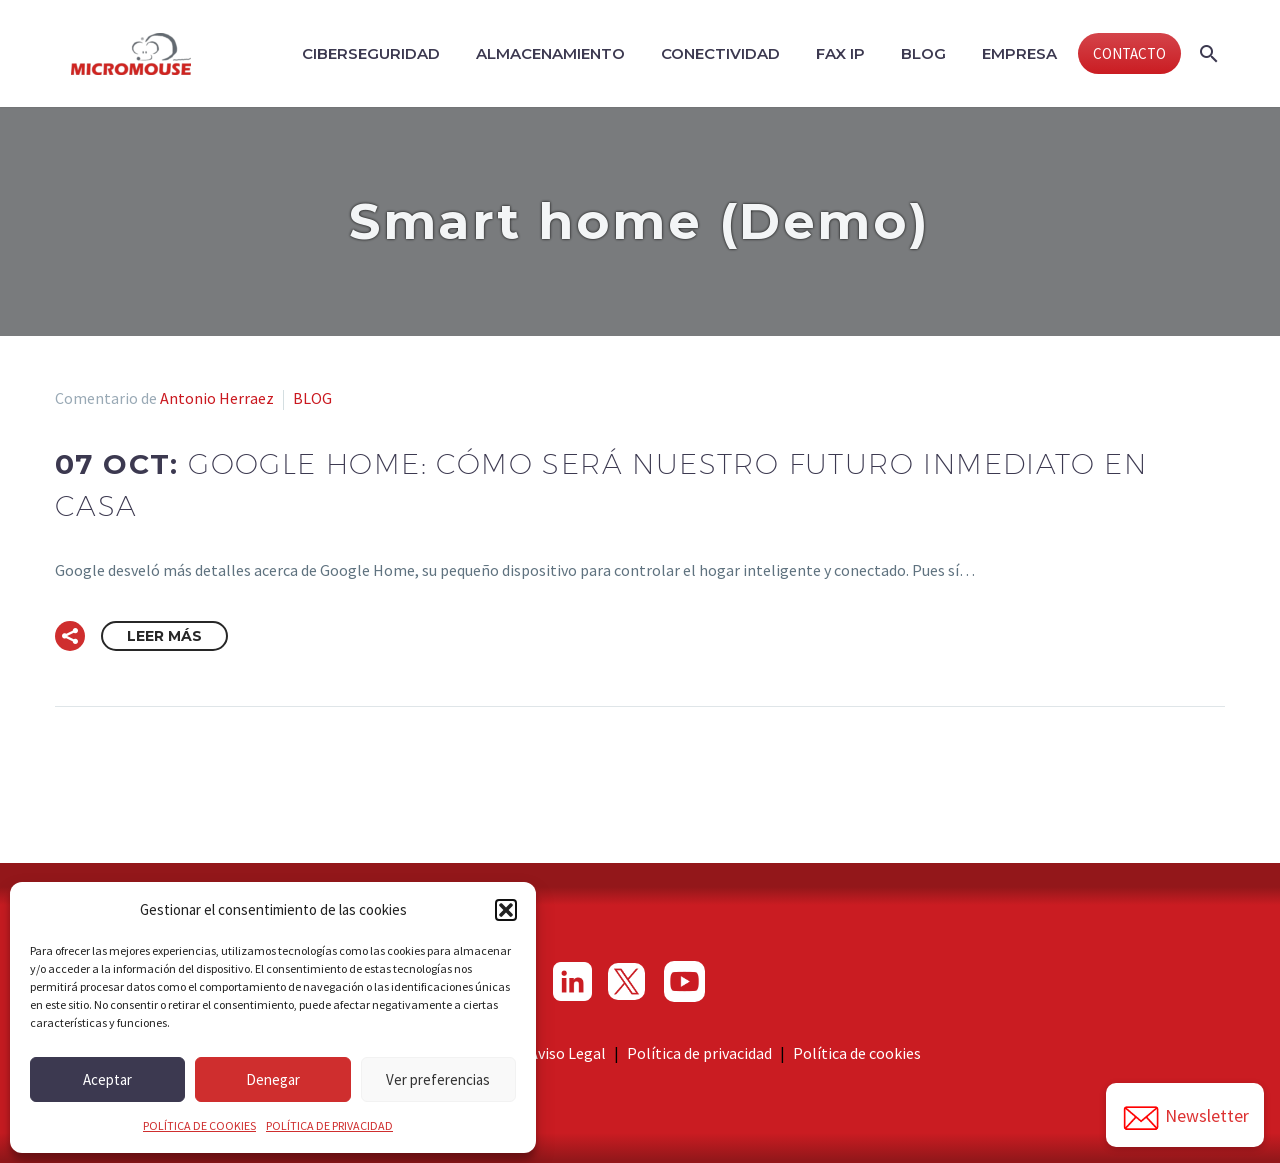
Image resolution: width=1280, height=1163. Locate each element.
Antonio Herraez (217, 398)
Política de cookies (857, 1053)
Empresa (1019, 53)
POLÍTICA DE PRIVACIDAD (329, 1125)
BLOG (312, 398)
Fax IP (840, 53)
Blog (923, 53)
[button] (506, 910)
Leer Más (164, 636)
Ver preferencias (438, 1079)
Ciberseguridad (371, 53)
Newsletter (1185, 1118)
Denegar (273, 1079)
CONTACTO (1129, 53)
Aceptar (107, 1079)
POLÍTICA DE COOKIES (199, 1125)
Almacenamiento (550, 53)
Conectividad (720, 53)
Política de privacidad (699, 1053)
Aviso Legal (567, 1053)
